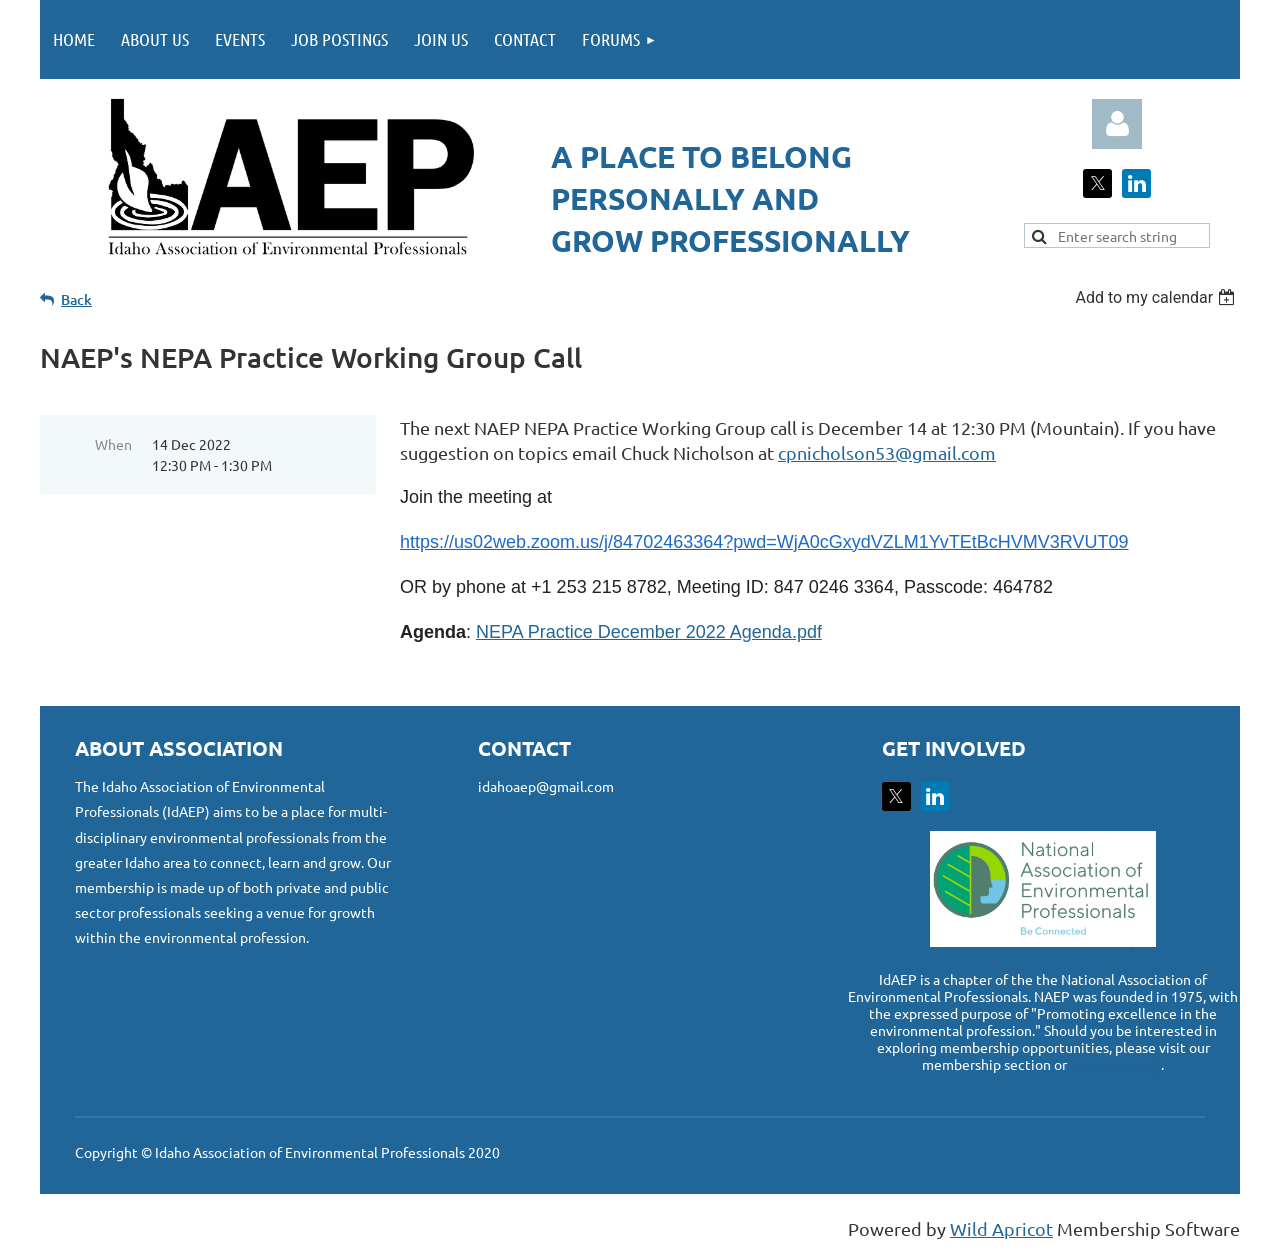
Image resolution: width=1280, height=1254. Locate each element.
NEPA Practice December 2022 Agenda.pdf (649, 632)
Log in (1117, 124)
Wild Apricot (1001, 1228)
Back (76, 299)
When (113, 444)
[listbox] (1157, 297)
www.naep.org (1115, 1064)
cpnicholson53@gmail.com (887, 452)
